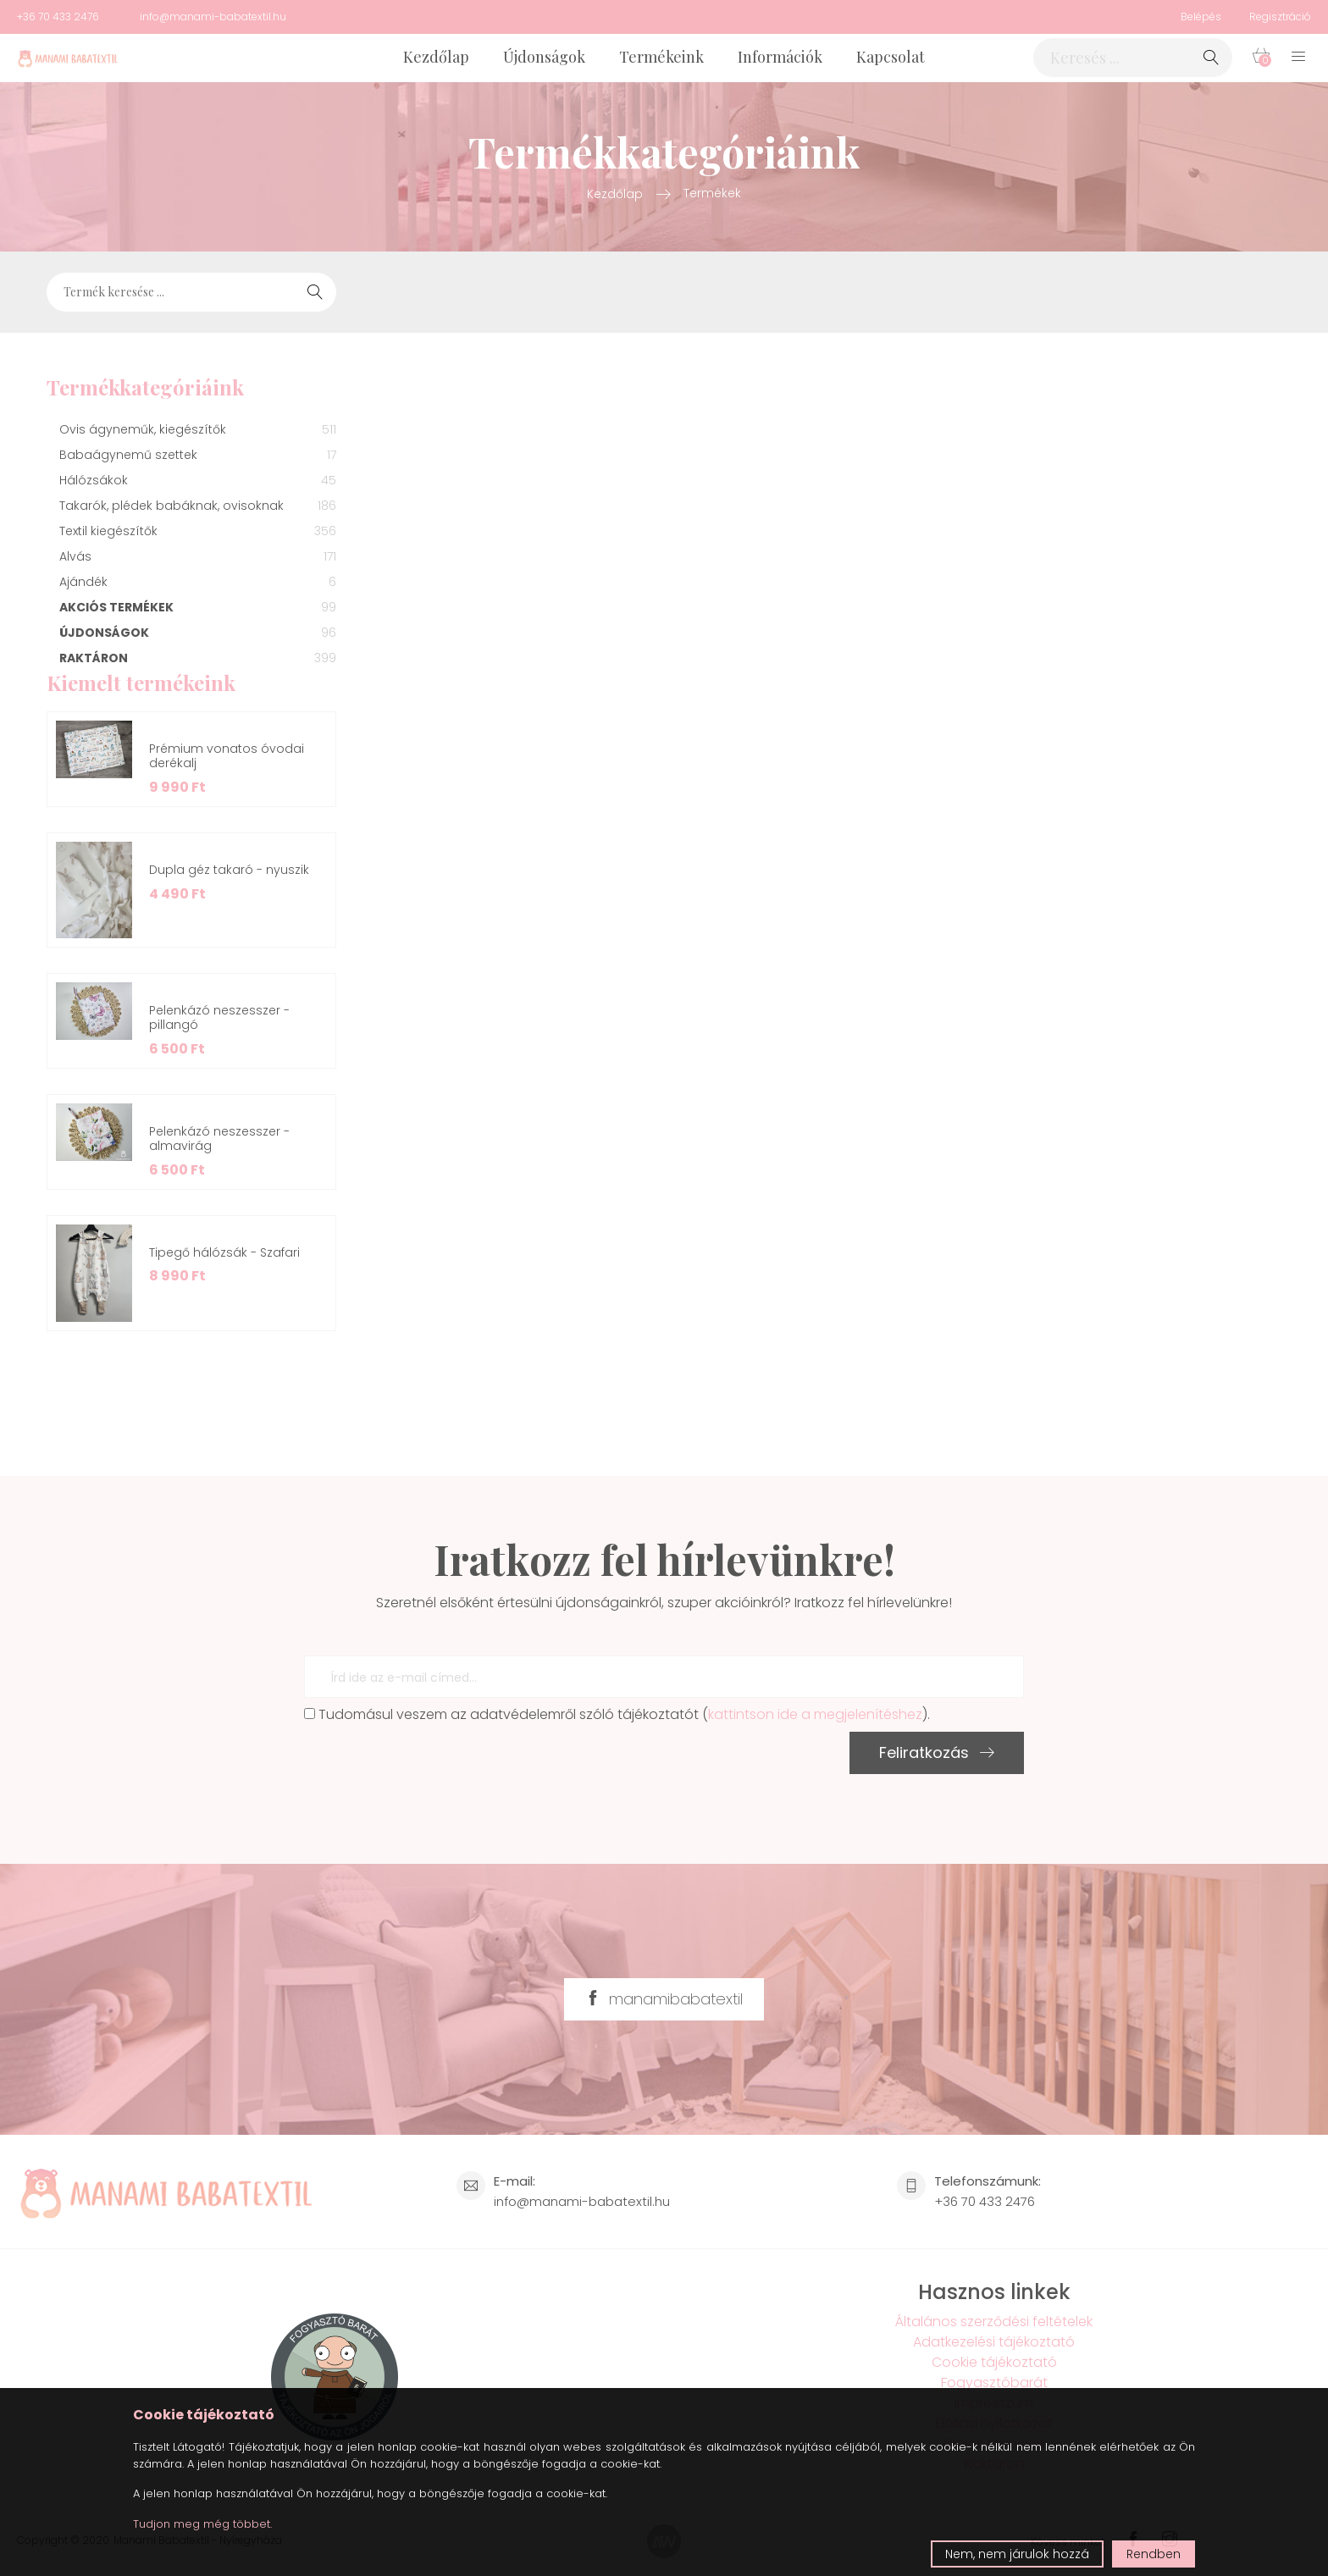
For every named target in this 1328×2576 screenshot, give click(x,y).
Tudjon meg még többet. (202, 2524)
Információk (780, 57)
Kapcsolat (890, 57)
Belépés (1201, 16)
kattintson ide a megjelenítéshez (815, 1714)
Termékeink (661, 57)
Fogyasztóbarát (994, 2382)
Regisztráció (1280, 16)
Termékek (712, 193)
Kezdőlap (436, 57)
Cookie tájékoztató (994, 2362)
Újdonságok (544, 57)
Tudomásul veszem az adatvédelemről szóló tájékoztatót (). (617, 1714)
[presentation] (433, 1765)
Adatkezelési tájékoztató (994, 2342)
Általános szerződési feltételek (994, 2321)
